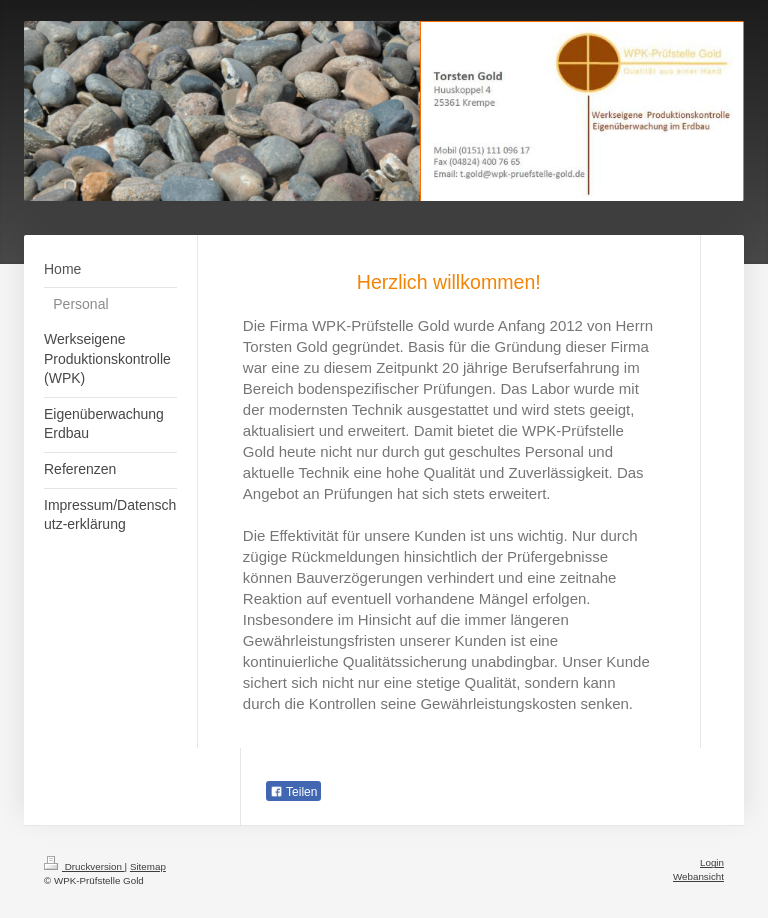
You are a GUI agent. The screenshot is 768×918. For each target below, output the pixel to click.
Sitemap (148, 866)
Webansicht (698, 876)
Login (712, 862)
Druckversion (84, 866)
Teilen (293, 792)
